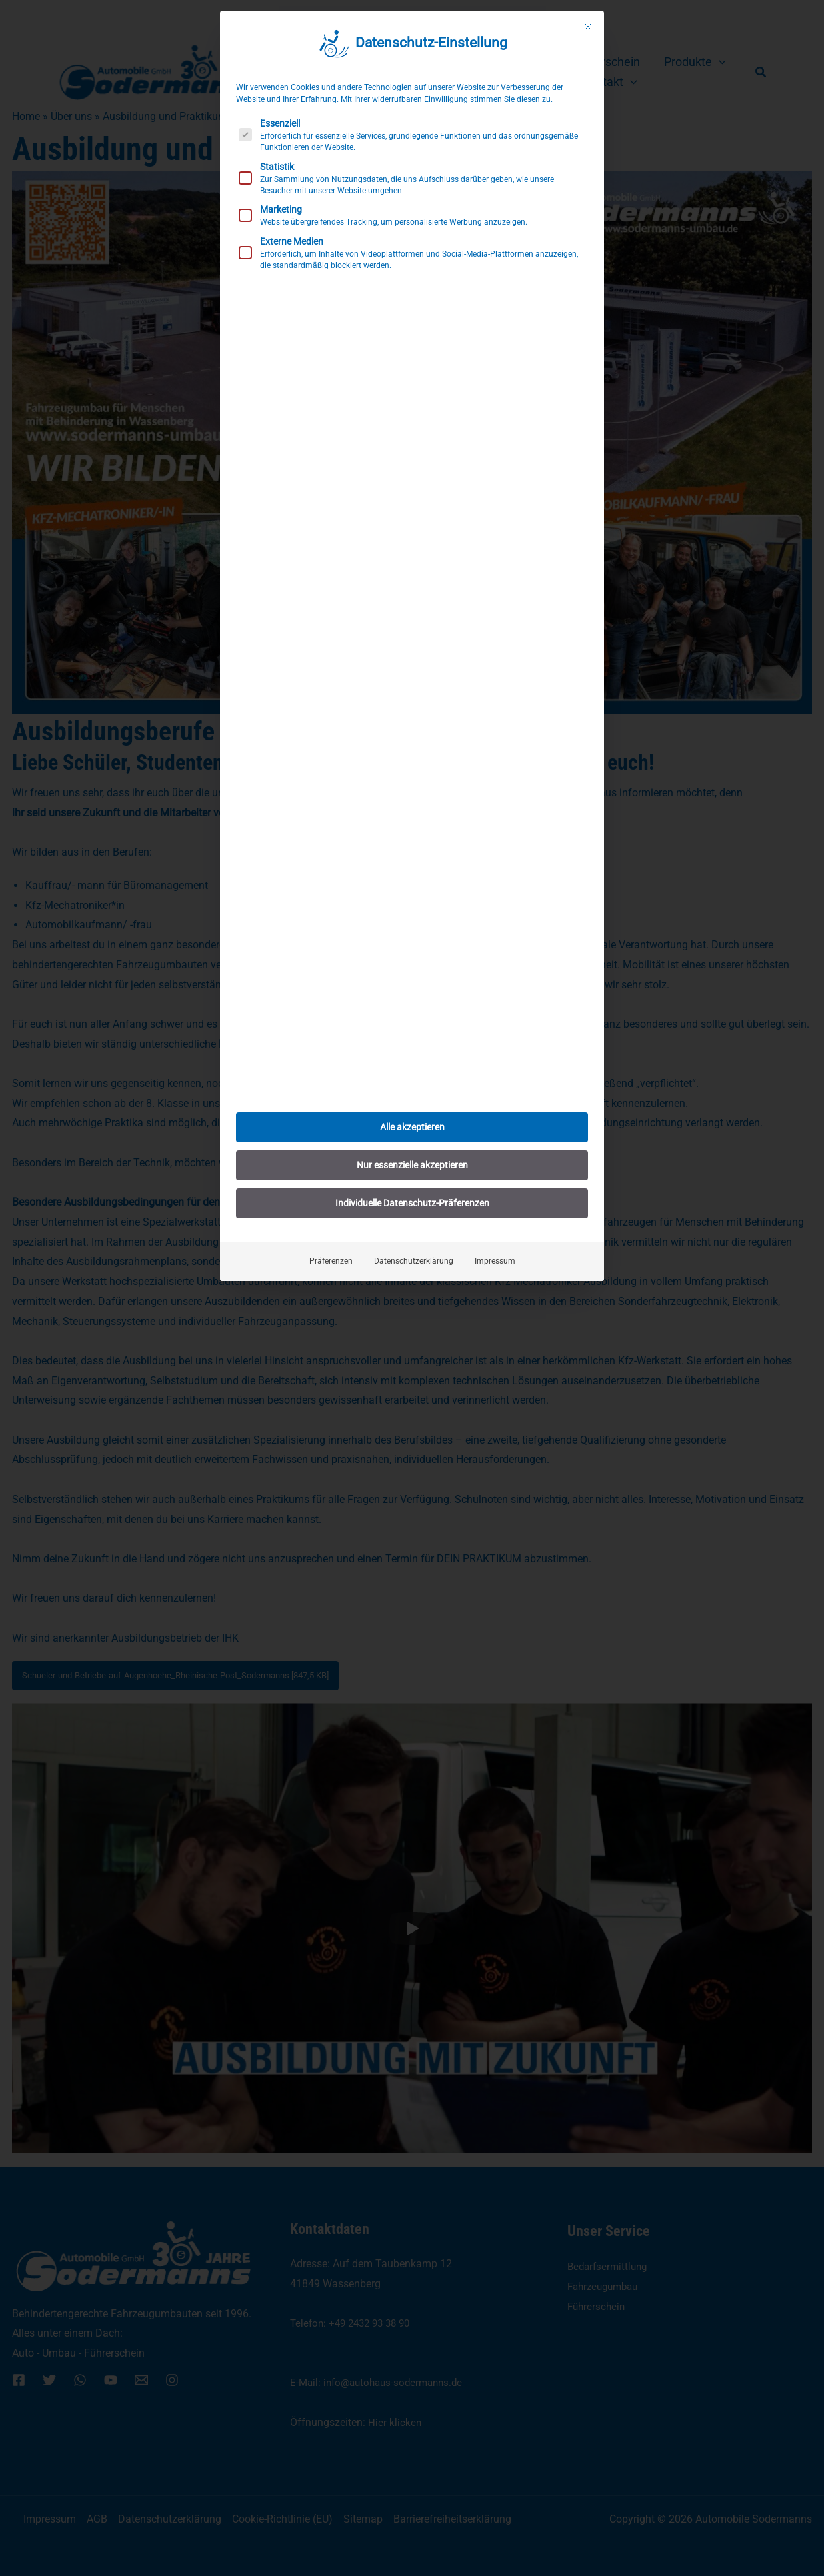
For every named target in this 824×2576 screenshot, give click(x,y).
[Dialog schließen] (588, 26)
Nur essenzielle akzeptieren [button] (412, 1165)
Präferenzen (331, 1261)
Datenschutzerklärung (413, 1261)
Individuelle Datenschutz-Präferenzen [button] (412, 1203)
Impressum (495, 1261)
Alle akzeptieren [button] (412, 1127)
